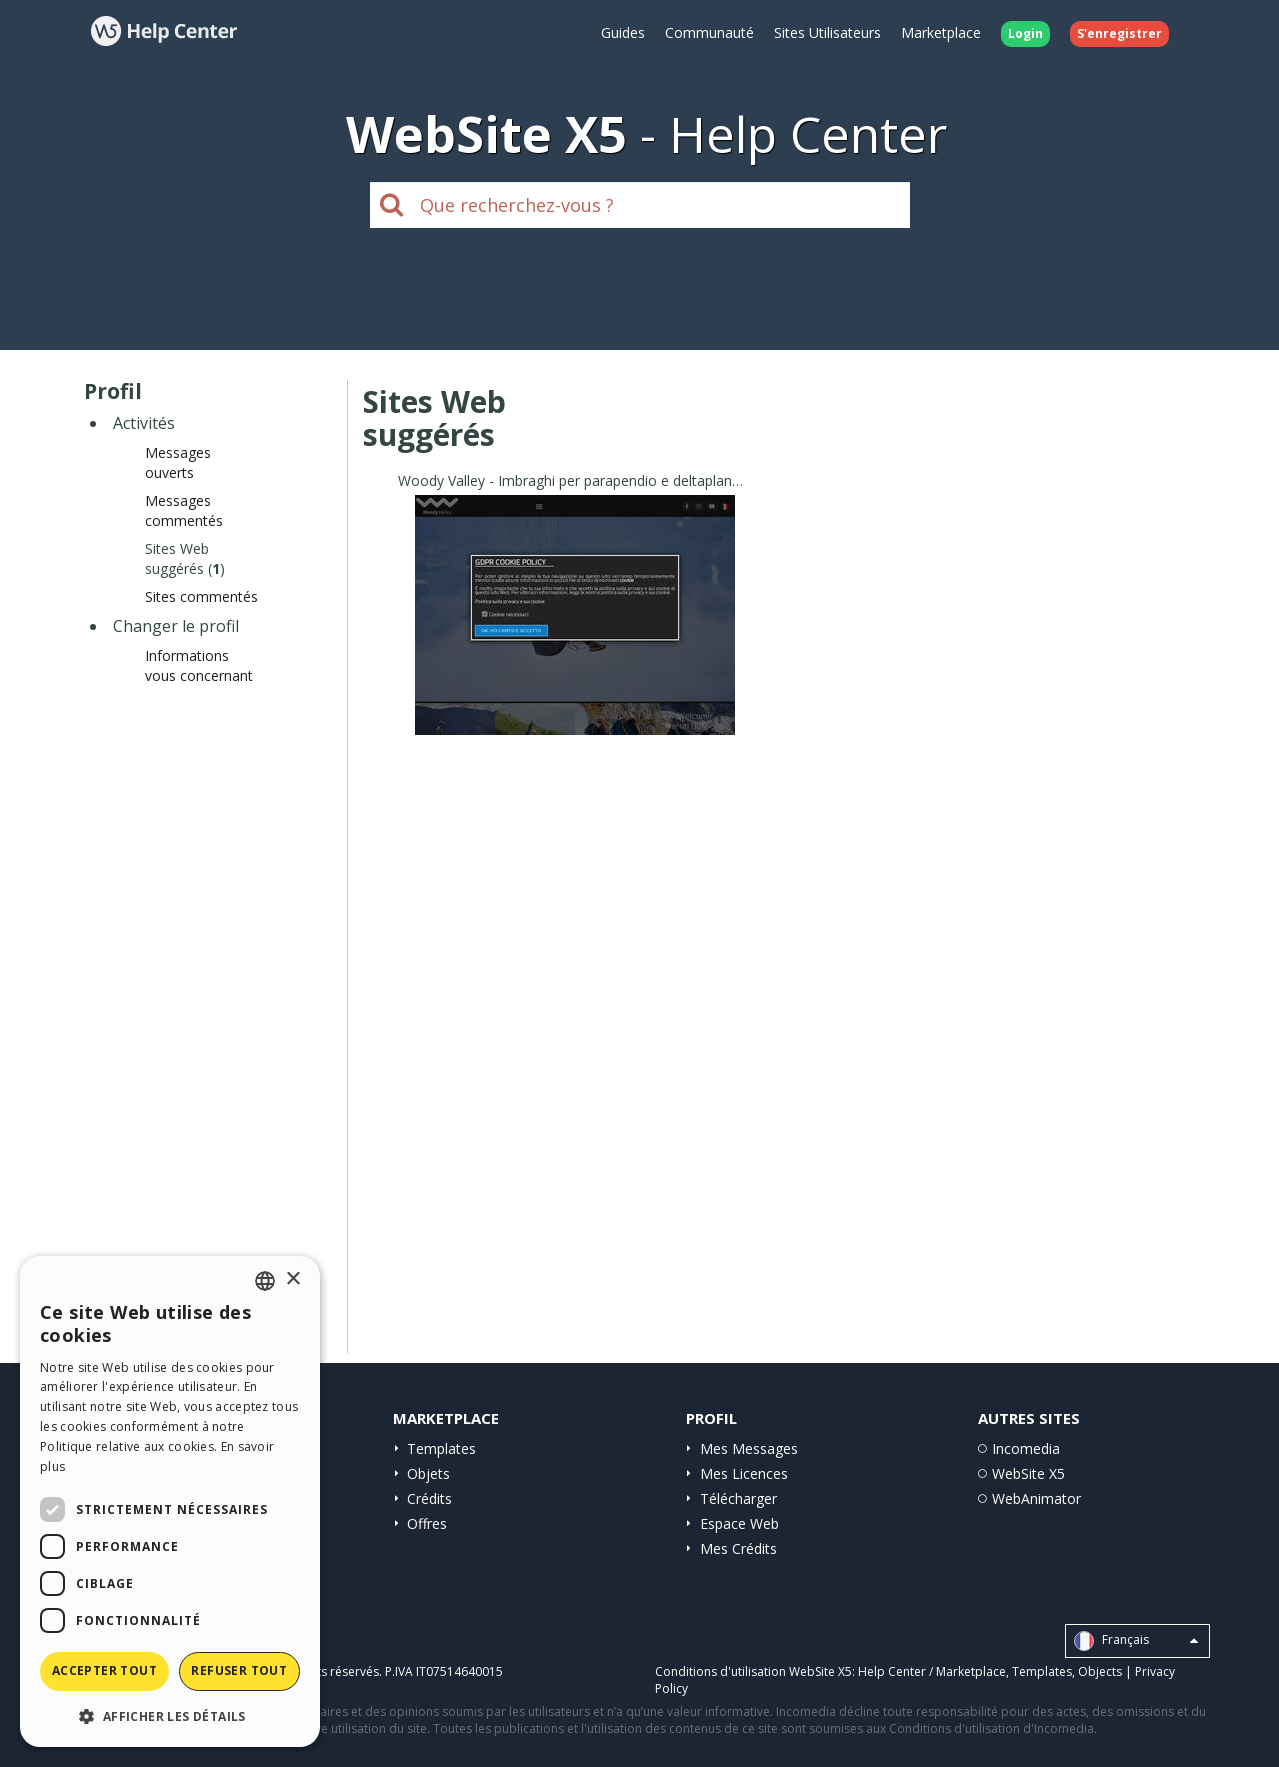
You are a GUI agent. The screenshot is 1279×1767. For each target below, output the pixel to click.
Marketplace (941, 32)
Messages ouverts (178, 462)
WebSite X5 (1028, 1473)
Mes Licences (744, 1473)
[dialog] (170, 1501)
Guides (623, 32)
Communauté (709, 32)
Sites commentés (201, 596)
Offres (427, 1523)
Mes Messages (749, 1448)
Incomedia (1026, 1448)
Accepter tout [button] (104, 1670)
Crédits (429, 1498)
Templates (441, 1448)
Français (1136, 1641)
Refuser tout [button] (239, 1670)
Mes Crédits (738, 1548)
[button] (170, 1715)
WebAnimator (1036, 1498)
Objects (1100, 1671)
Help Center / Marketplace (932, 1671)
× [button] (292, 1279)
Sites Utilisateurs (827, 32)
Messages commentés (184, 510)
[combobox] (265, 1281)
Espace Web (739, 1523)
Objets (428, 1473)
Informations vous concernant (199, 665)
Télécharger (738, 1498)
